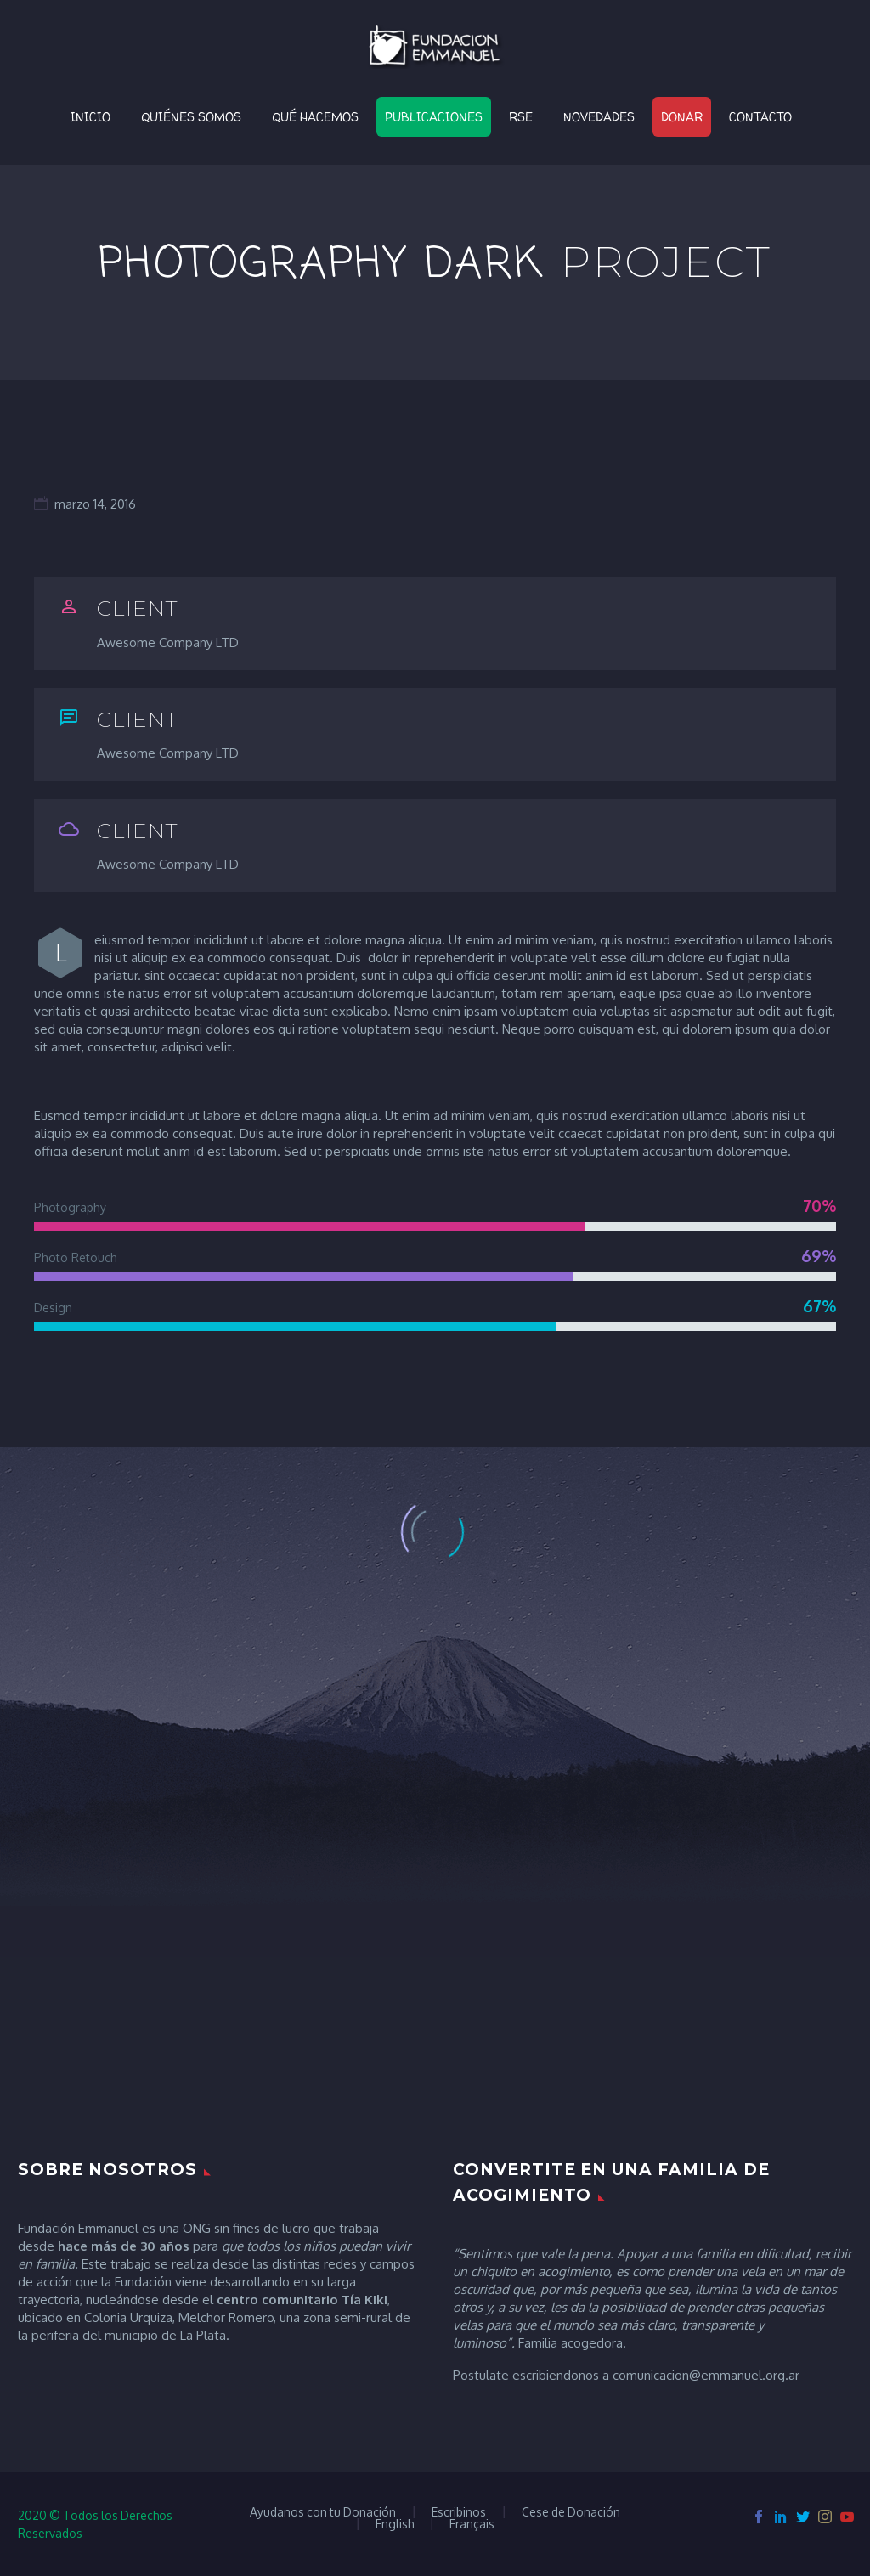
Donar (682, 117)
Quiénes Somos (191, 117)
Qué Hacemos (315, 117)
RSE (521, 117)
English (395, 2524)
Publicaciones (434, 117)
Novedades (599, 117)
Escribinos (459, 2512)
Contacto (760, 117)
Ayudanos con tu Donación (323, 2512)
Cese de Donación (571, 2512)
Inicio (90, 117)
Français (471, 2524)
